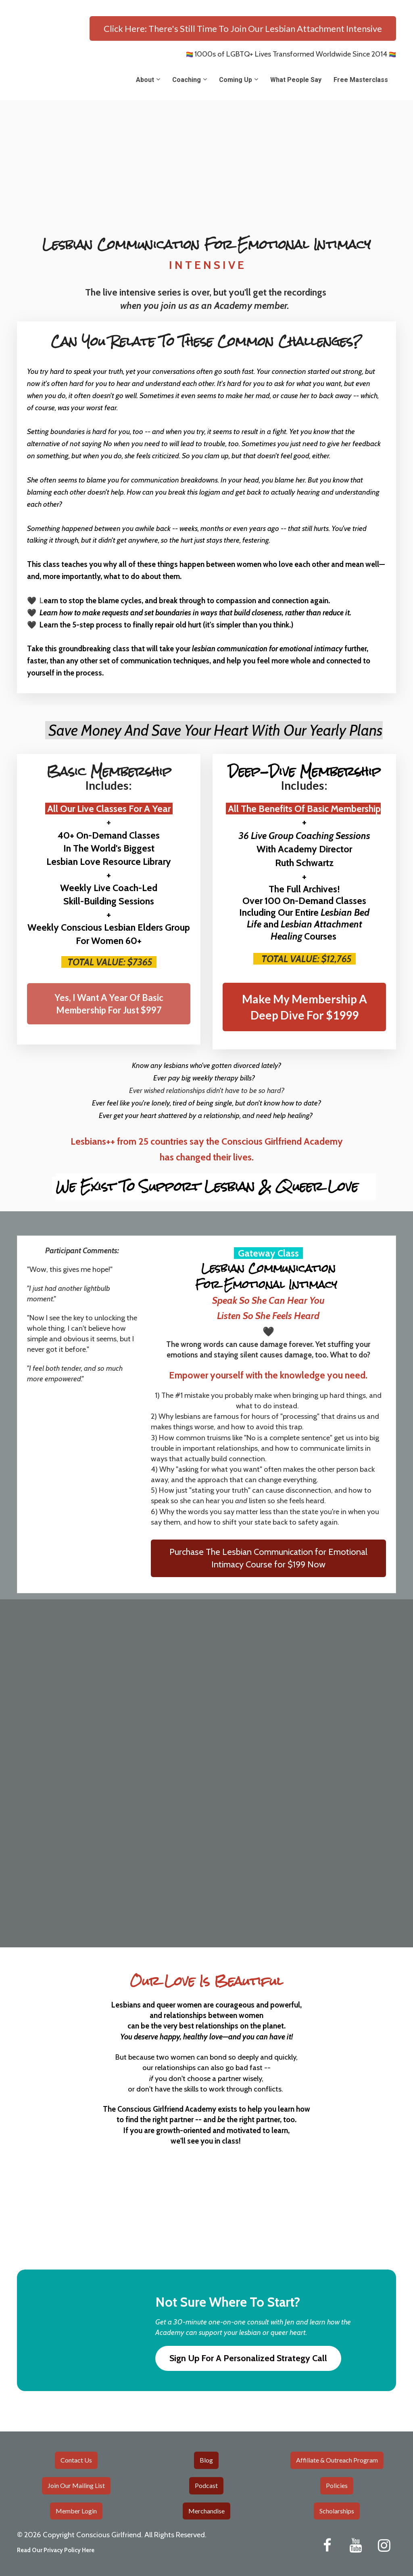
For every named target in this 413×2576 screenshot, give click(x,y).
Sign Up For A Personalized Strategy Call (248, 2358)
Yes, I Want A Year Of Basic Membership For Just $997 (108, 1003)
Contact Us (76, 2460)
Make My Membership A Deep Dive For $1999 (304, 1007)
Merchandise (206, 2511)
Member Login (76, 2511)
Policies (337, 2485)
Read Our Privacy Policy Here (55, 2550)
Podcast (206, 2485)
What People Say (295, 80)
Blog (206, 2460)
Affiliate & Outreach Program (337, 2460)
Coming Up (235, 80)
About (145, 80)
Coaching (186, 80)
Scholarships (336, 2511)
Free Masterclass (361, 80)
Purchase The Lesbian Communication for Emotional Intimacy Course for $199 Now (268, 1558)
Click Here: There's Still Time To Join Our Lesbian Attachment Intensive (243, 28)
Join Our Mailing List (76, 2485)
